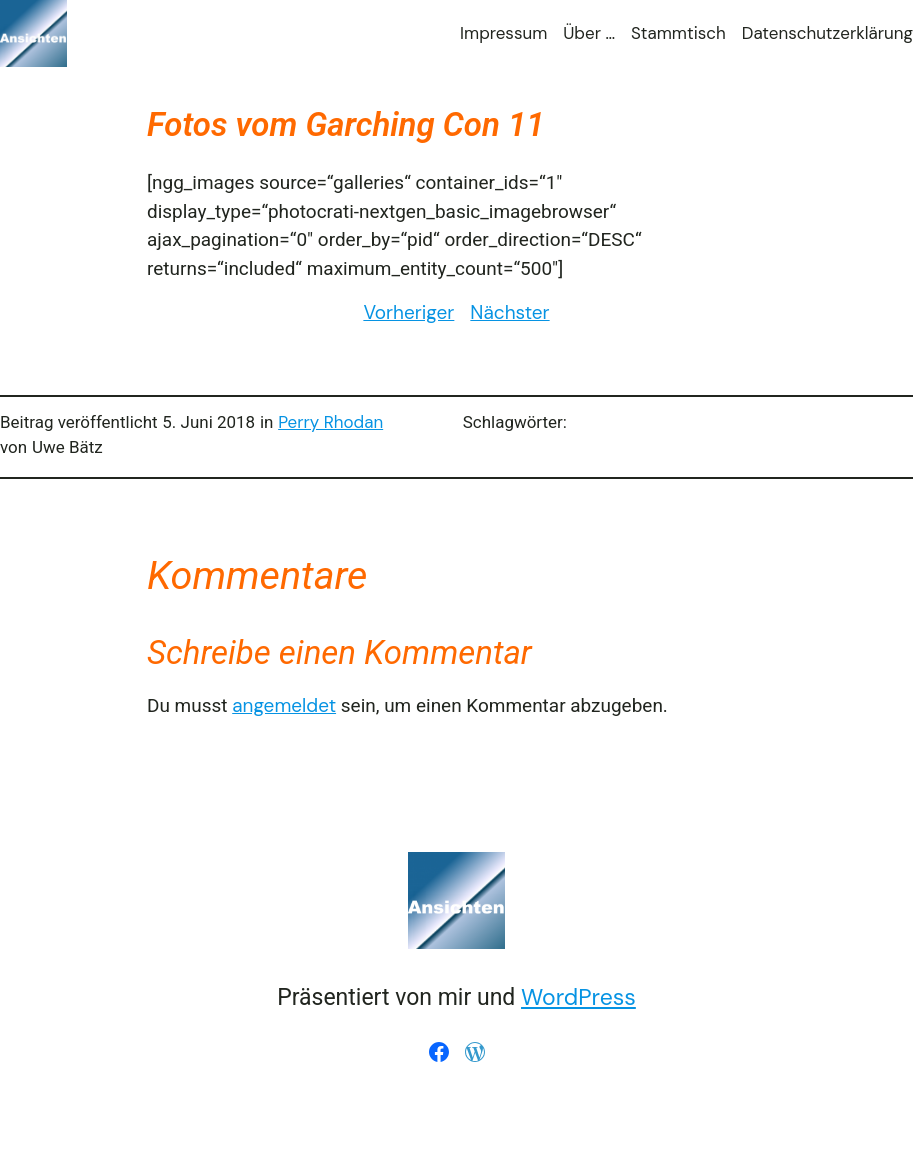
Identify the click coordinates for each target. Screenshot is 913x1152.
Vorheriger (408, 312)
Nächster (509, 312)
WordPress (578, 997)
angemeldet (284, 705)
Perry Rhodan (330, 422)
